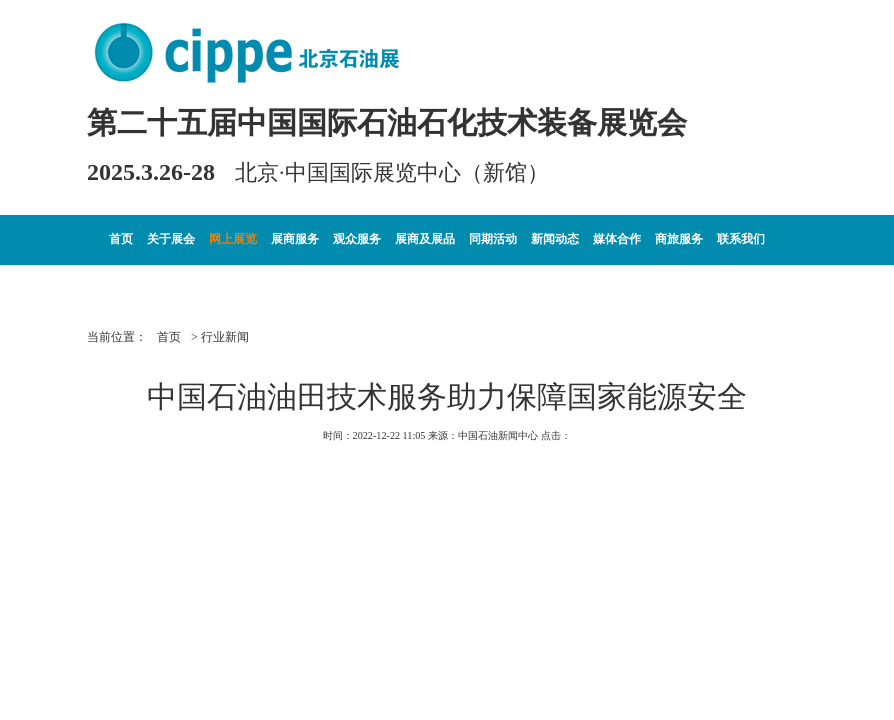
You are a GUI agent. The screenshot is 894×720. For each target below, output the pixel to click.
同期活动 (493, 239)
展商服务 (295, 239)
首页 (121, 239)
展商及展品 (425, 239)
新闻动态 (555, 239)
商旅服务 (679, 239)
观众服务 (357, 239)
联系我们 (741, 239)
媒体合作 (617, 239)
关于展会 (171, 239)
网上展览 (233, 239)
